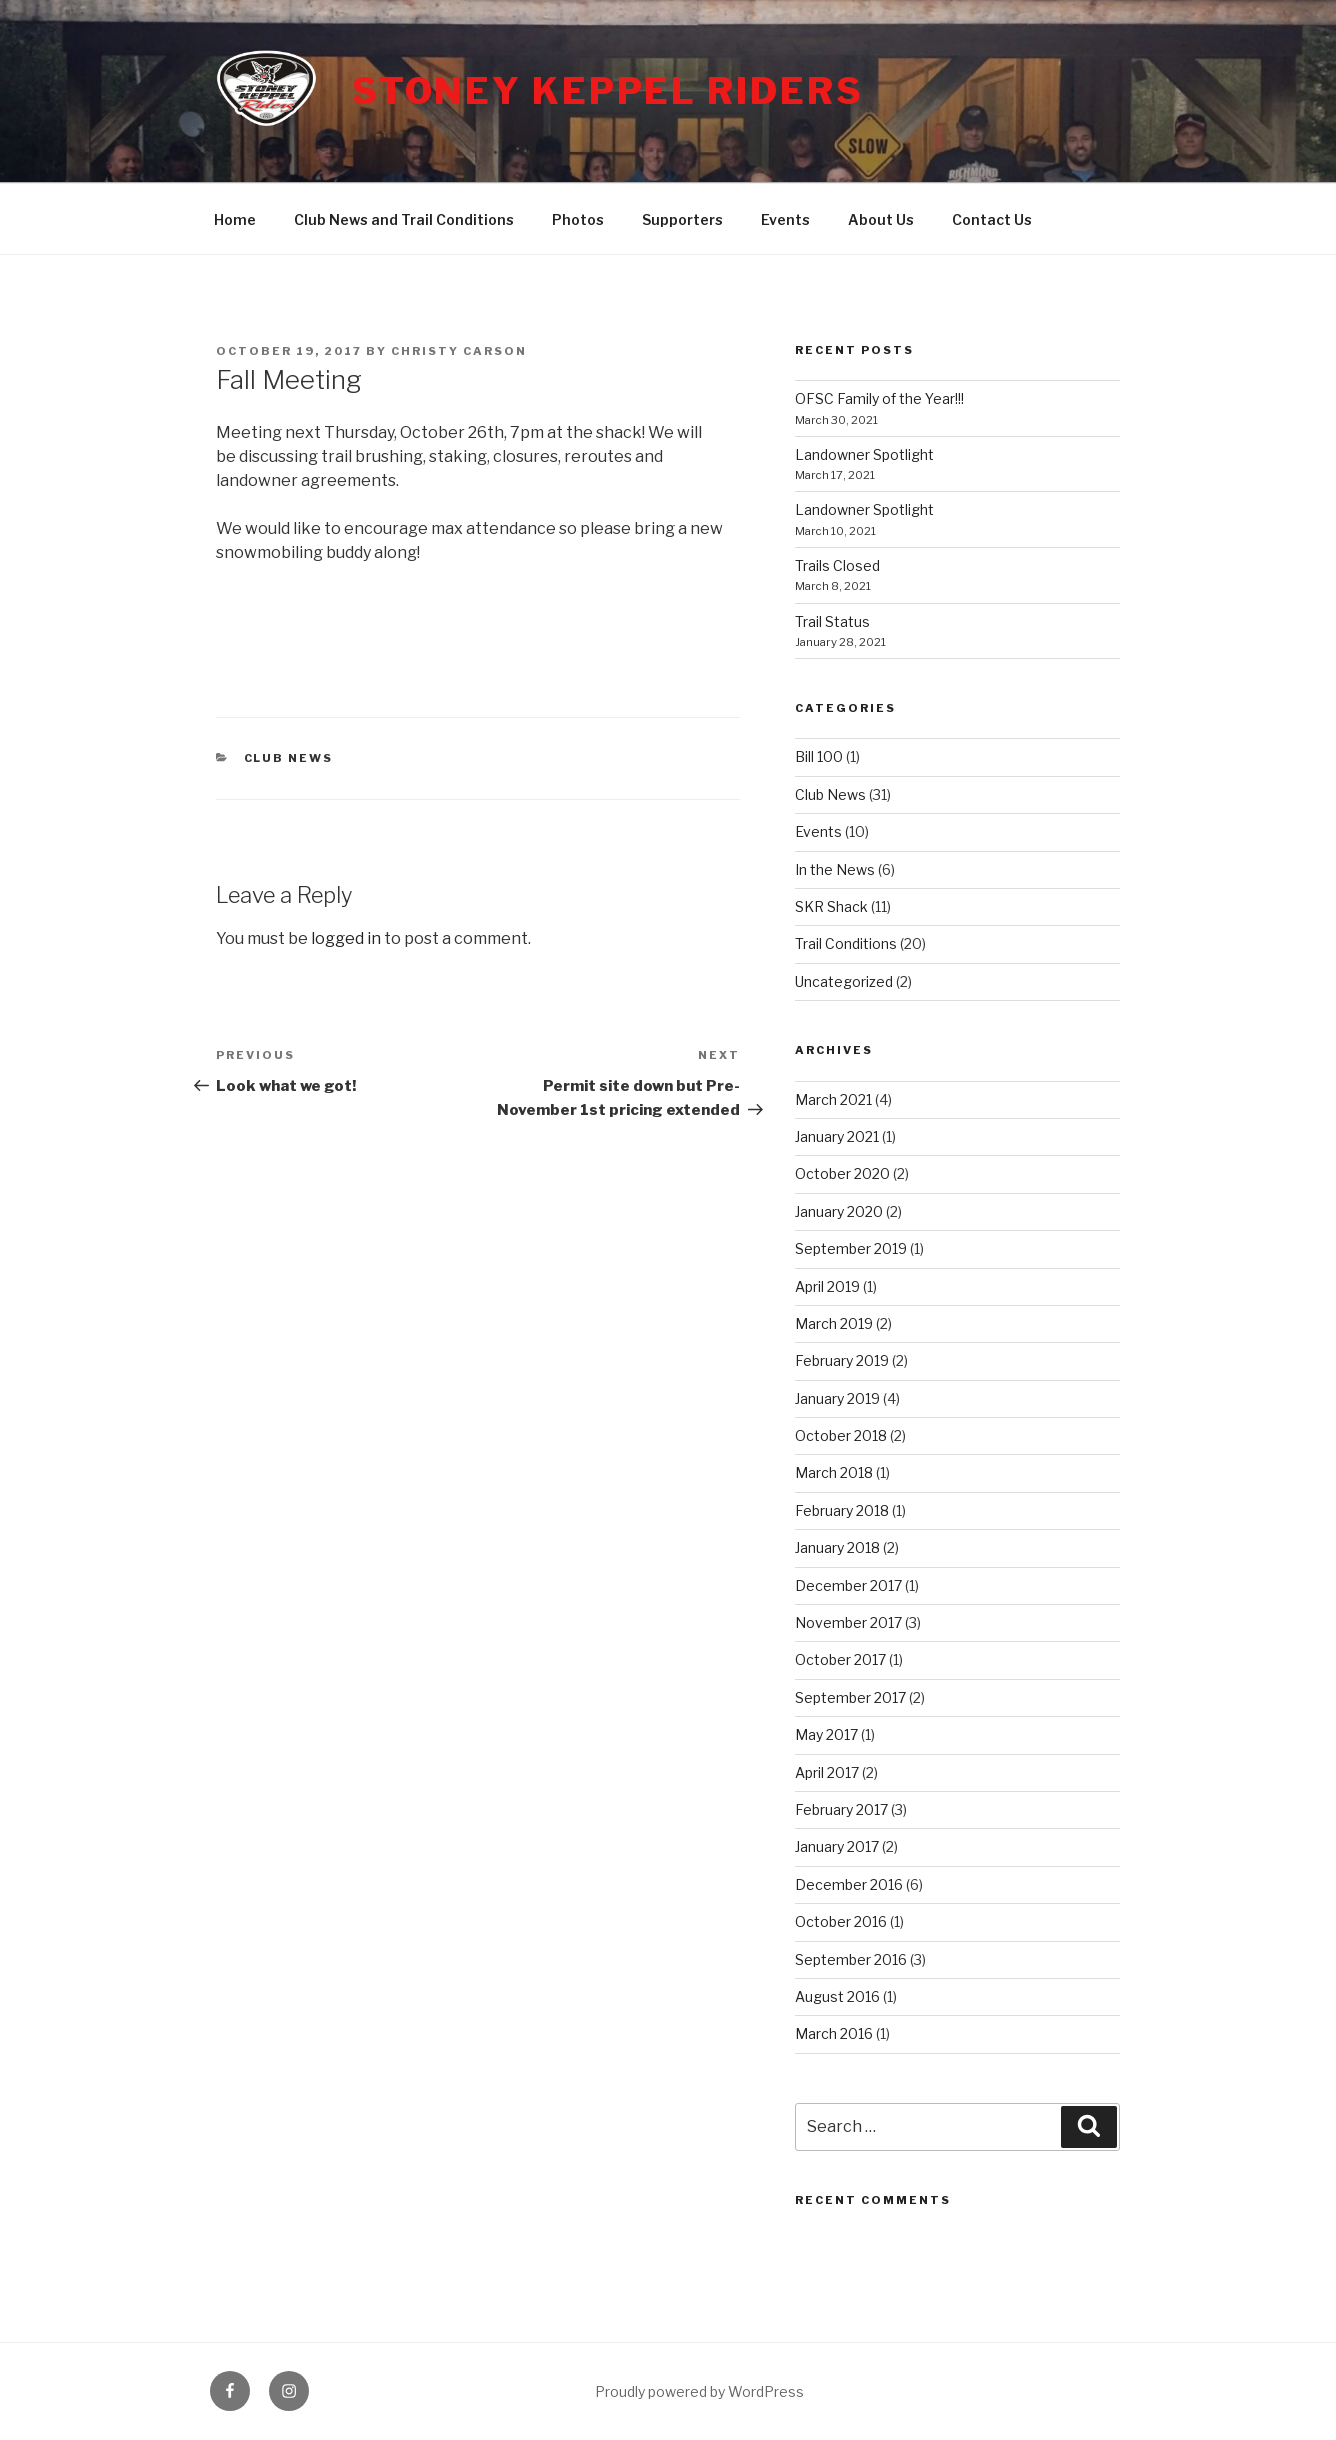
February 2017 (841, 1809)
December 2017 (848, 1585)
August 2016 (837, 1996)
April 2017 (827, 1772)
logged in (346, 938)
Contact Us (992, 219)
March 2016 (834, 2033)
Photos (578, 219)
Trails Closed (837, 565)
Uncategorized (844, 981)
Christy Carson (459, 351)
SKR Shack (831, 906)
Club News (289, 758)
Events (785, 219)
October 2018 (841, 1435)
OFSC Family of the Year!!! (879, 398)
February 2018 (842, 1510)
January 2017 (837, 1846)
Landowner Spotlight (864, 454)
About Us (881, 219)
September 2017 (850, 1697)
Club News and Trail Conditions (404, 219)
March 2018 (834, 1472)
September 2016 (851, 1959)
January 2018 (837, 1547)
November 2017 (848, 1622)
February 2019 (842, 1360)
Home (235, 219)
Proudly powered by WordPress (699, 2391)
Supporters (682, 219)
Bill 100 (819, 756)
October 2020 (842, 1173)
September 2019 (851, 1248)
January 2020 (839, 1211)
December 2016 (849, 1884)
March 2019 (834, 1323)
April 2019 (827, 1286)
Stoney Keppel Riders (608, 91)
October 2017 (840, 1659)
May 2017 (826, 1734)
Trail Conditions (846, 943)
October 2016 (841, 1921)
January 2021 (837, 1136)
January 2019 (837, 1398)
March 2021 (833, 1099)
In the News (835, 869)
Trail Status (832, 621)
